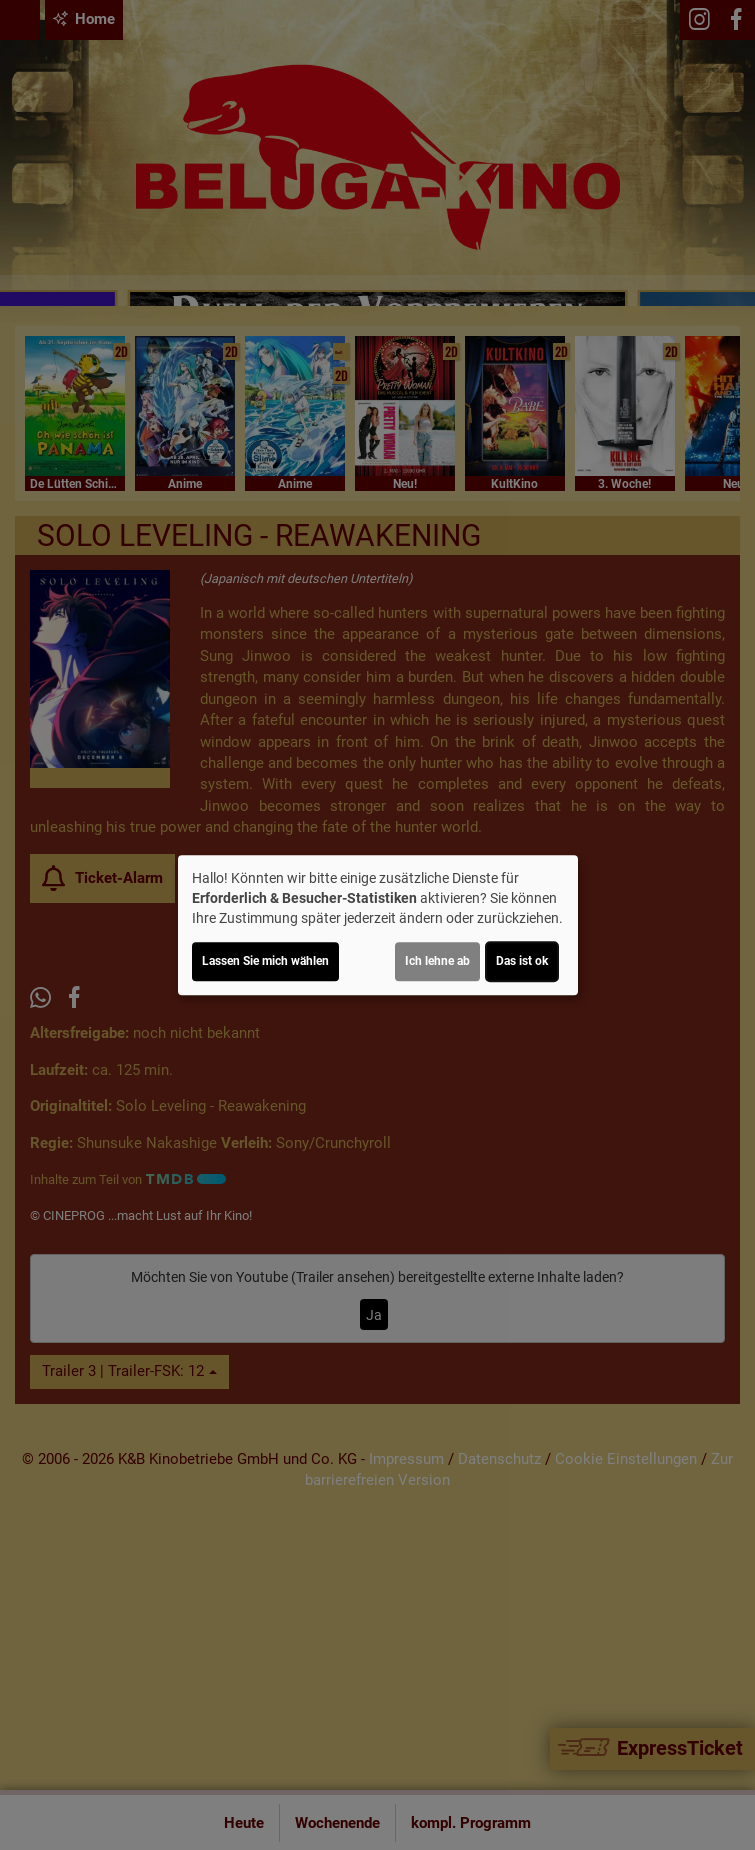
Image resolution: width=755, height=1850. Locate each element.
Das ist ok (522, 961)
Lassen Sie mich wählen (265, 961)
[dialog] (378, 925)
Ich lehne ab (437, 961)
